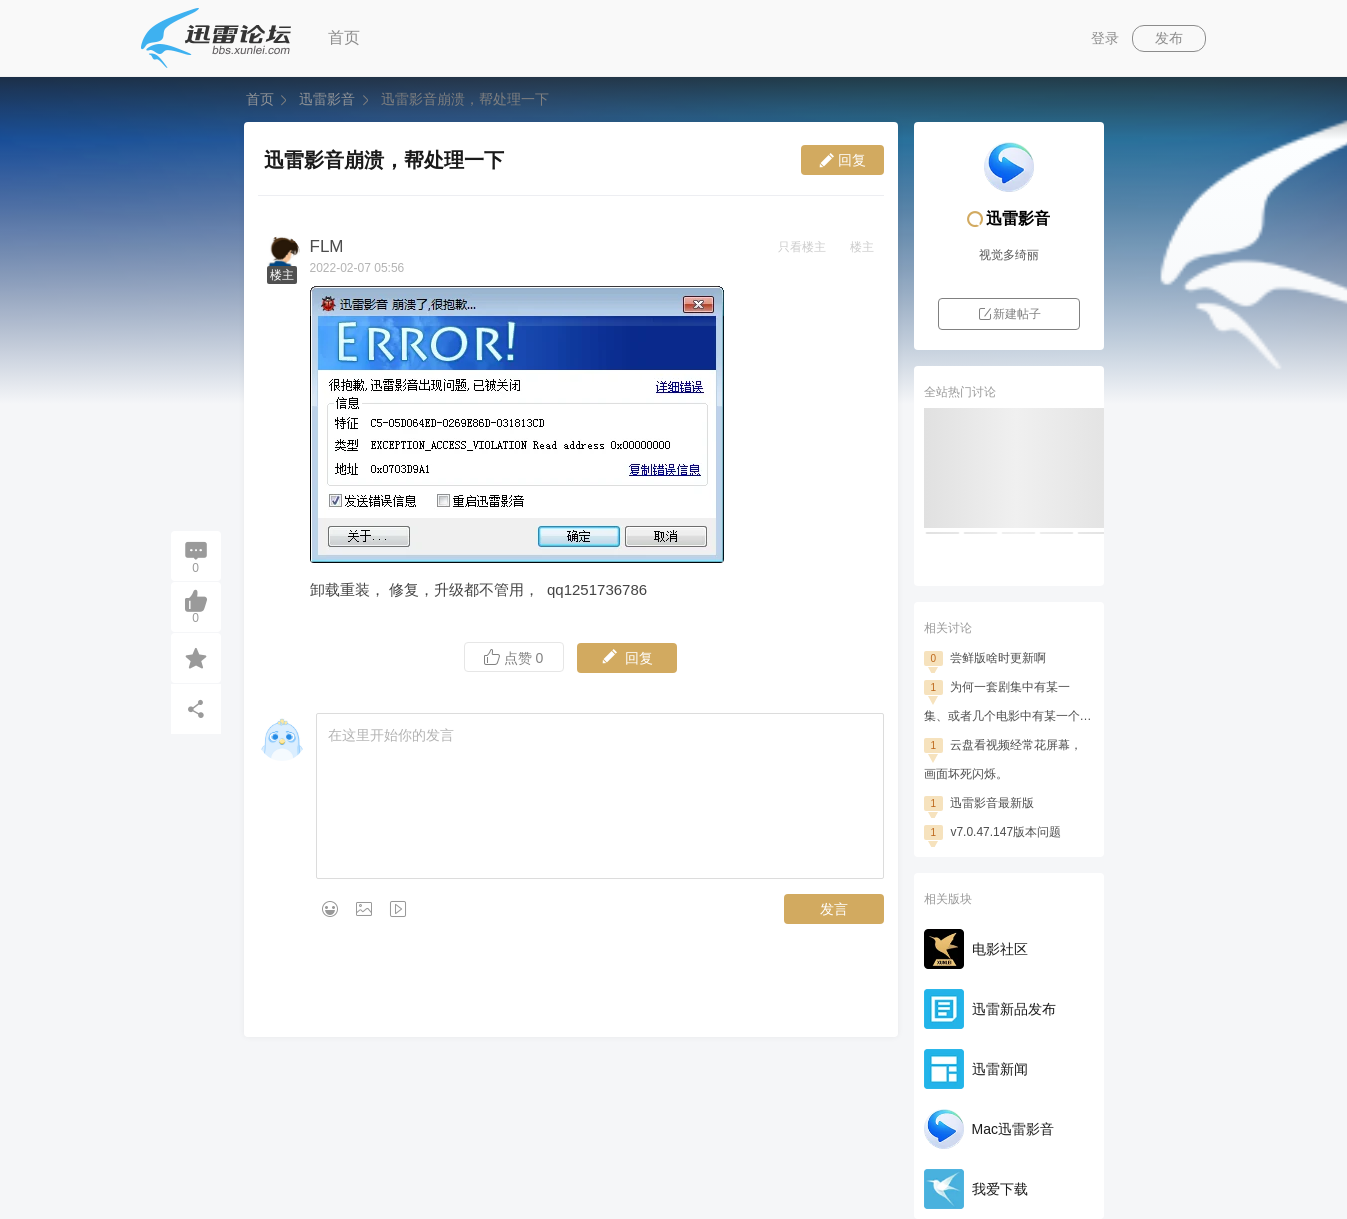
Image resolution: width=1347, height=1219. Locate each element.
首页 (344, 37)
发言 (834, 909)
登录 (1105, 38)
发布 (1169, 38)
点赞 (514, 657)
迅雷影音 (327, 99)
